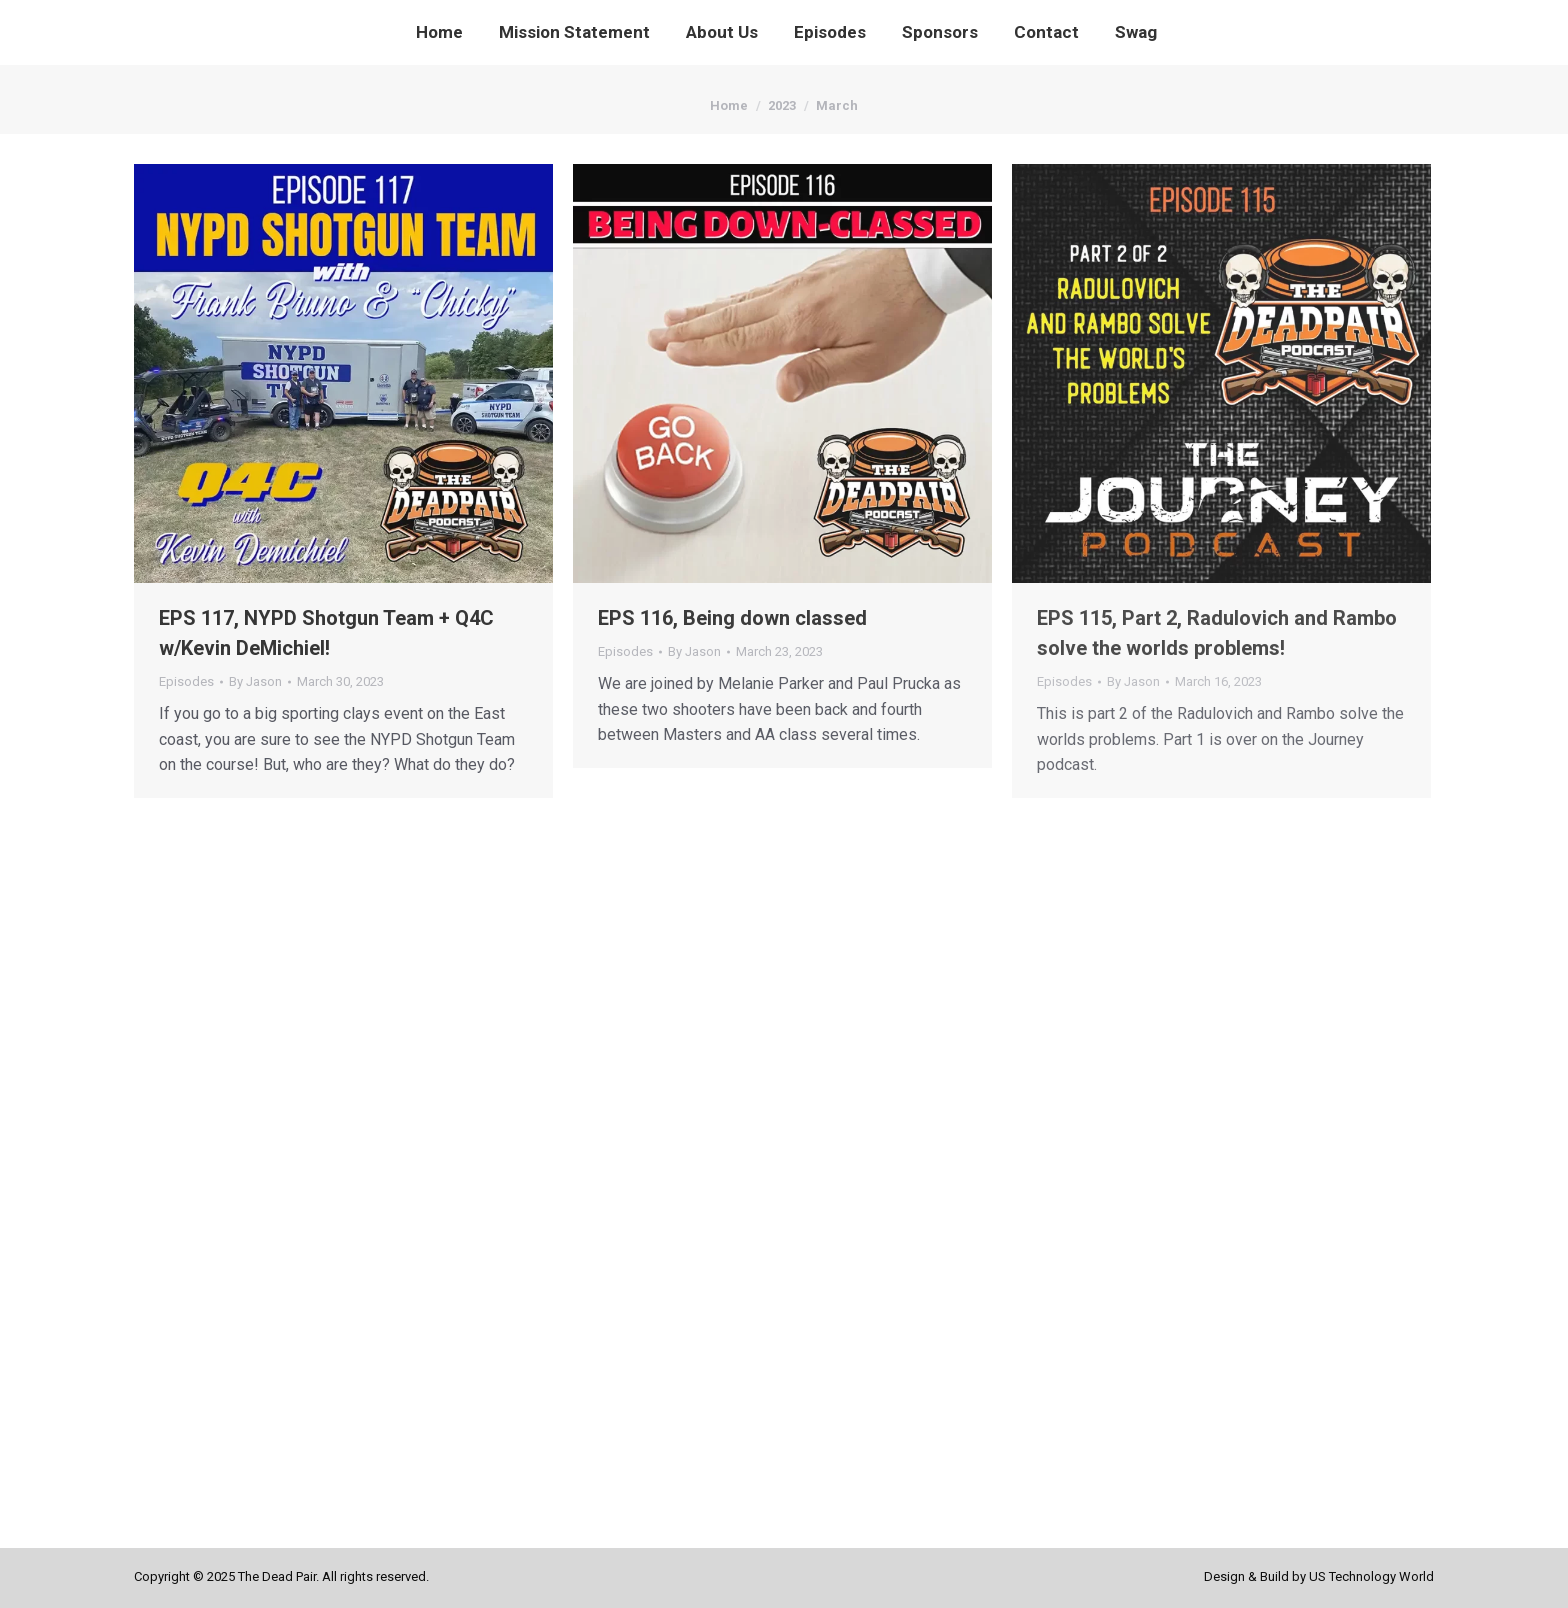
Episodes (186, 681)
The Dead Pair (277, 1576)
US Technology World (1371, 1576)
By (255, 681)
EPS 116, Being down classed (732, 618)
